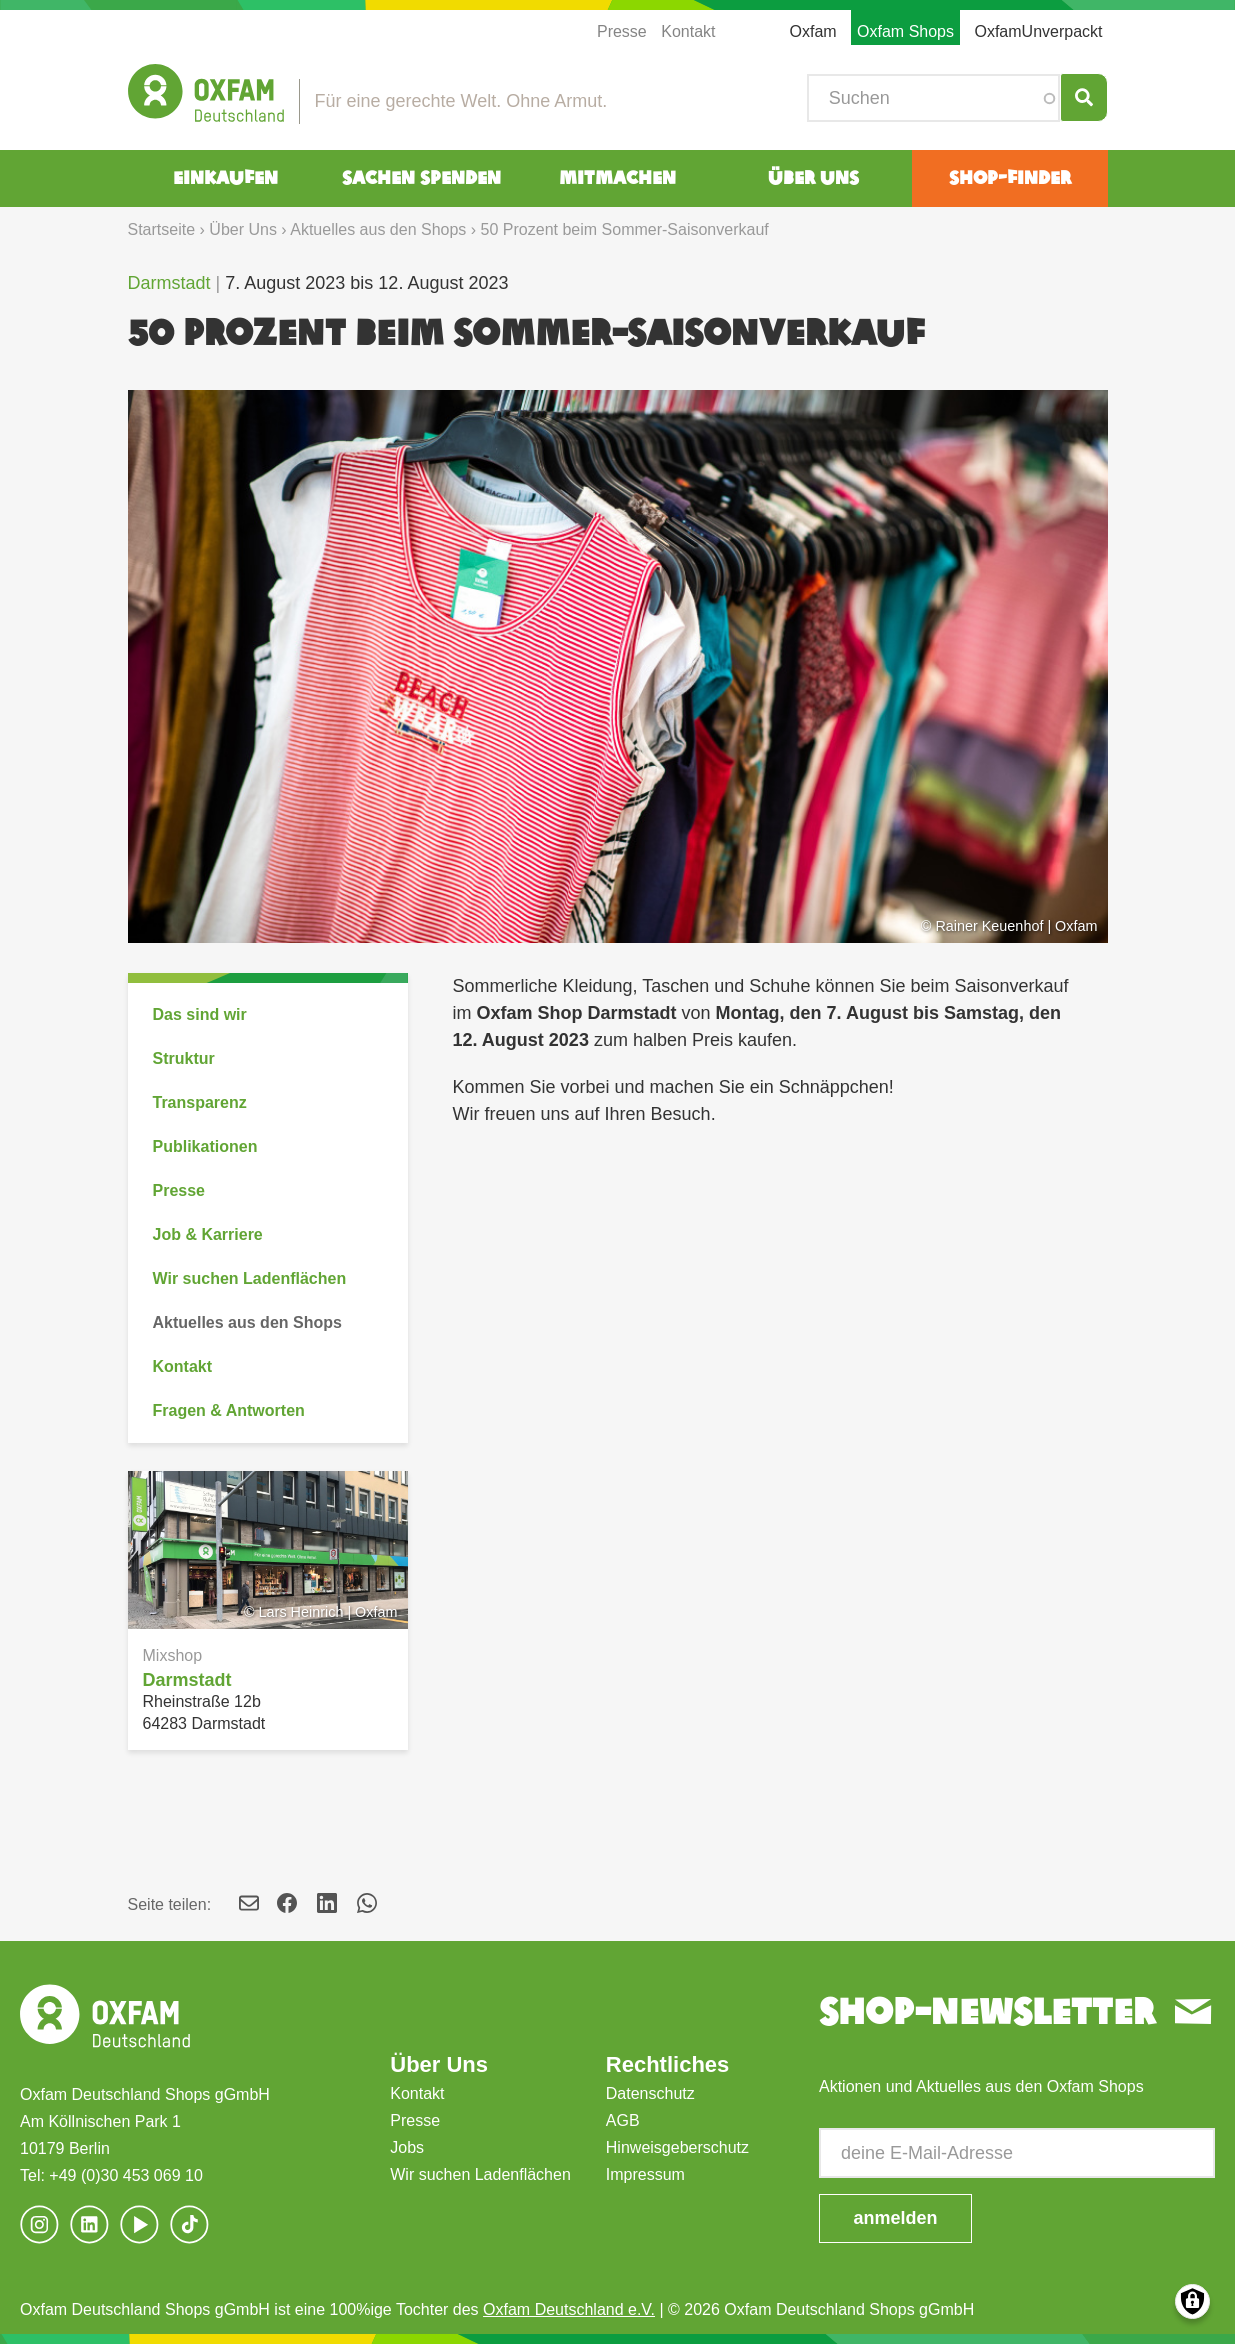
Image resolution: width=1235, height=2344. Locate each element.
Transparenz (200, 1102)
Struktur (184, 1058)
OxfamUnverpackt (1038, 31)
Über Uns (813, 178)
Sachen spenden (421, 178)
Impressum (645, 2174)
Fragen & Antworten (229, 1410)
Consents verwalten (1192, 2301)
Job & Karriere (208, 1234)
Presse (622, 31)
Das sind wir (200, 1014)
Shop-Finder (1010, 178)
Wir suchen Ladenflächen (250, 1278)
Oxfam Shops (905, 31)
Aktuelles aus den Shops (378, 229)
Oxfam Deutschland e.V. (569, 2309)
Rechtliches (668, 2064)
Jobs (407, 2147)
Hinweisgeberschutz (677, 2147)
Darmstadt (169, 283)
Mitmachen (617, 178)
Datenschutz (650, 2093)
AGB (623, 2120)
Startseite (162, 229)
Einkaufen (225, 178)
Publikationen (205, 1146)
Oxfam (812, 31)
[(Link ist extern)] (190, 2225)
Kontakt (688, 31)
